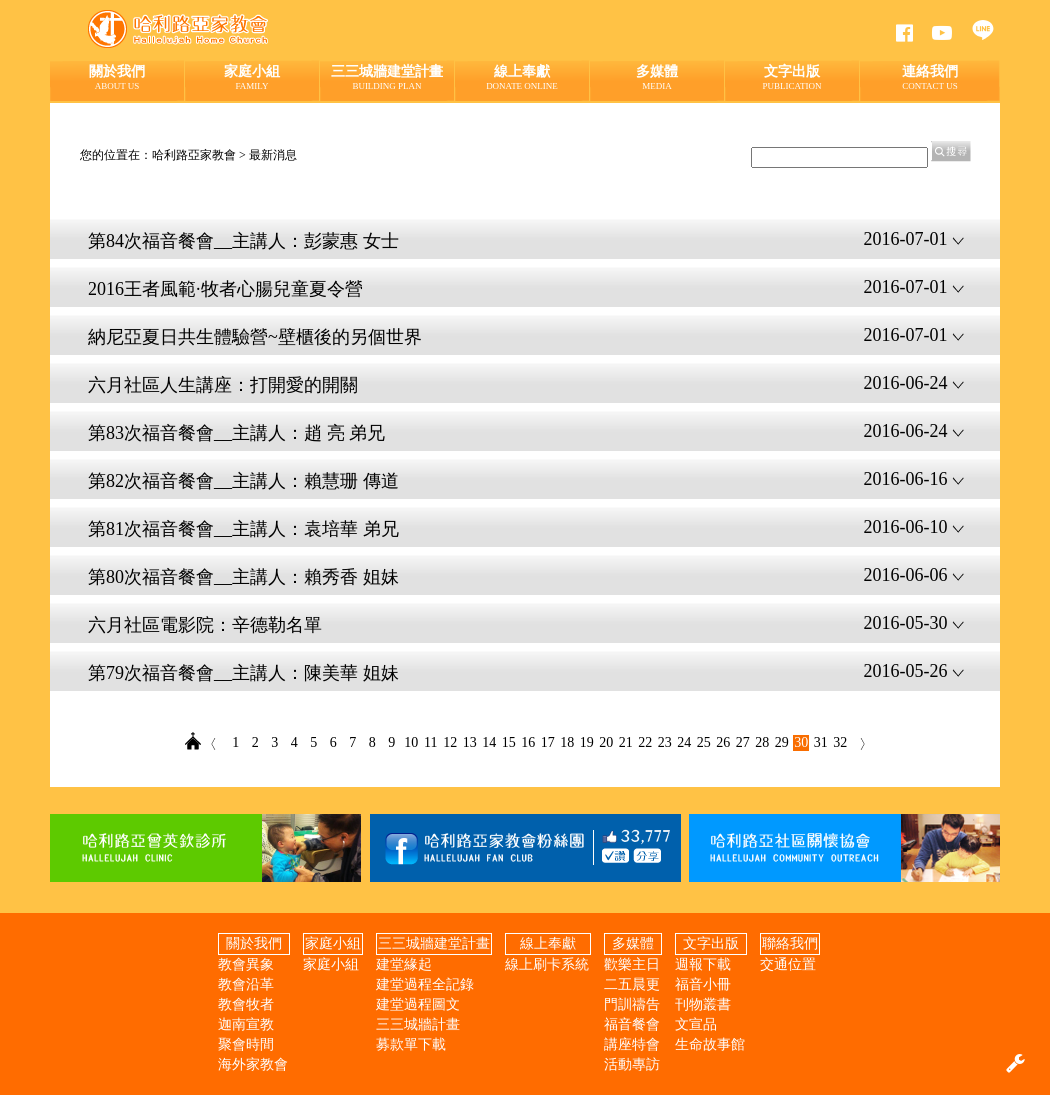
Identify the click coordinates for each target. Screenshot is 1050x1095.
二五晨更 (632, 984)
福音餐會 (632, 1024)
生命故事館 (710, 1044)
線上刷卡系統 (547, 964)
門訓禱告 (632, 1004)
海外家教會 (253, 1064)
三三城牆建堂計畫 (387, 77)
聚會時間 (246, 1044)
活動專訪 (632, 1064)
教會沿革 (246, 984)
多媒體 (657, 77)
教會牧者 (246, 1004)
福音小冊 (703, 984)
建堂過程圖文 (418, 1004)
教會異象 (246, 964)
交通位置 (788, 964)
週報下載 (703, 964)
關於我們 (117, 77)
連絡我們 (930, 77)
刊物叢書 (703, 1004)
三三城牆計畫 (418, 1024)
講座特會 (632, 1044)
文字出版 (792, 77)
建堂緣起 (404, 964)
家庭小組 (252, 77)
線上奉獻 (522, 77)
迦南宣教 (246, 1024)
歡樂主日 (632, 964)
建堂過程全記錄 (425, 984)
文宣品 (696, 1024)
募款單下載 (411, 1044)
